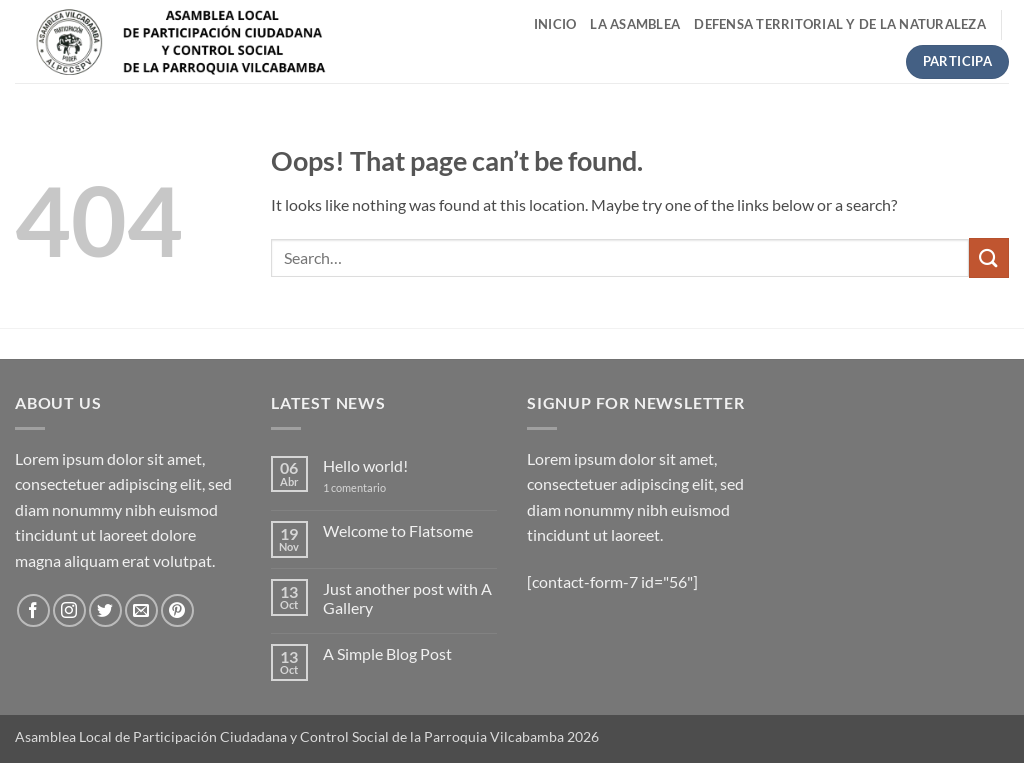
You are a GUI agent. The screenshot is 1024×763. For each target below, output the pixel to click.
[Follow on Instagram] (69, 610)
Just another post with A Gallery (407, 598)
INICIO (555, 24)
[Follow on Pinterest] (177, 610)
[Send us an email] (141, 610)
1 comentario (369, 487)
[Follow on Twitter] (105, 610)
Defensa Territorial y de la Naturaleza (840, 24)
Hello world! (365, 465)
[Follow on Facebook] (33, 610)
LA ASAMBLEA (635, 24)
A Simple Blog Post (387, 653)
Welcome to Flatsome (398, 530)
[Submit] (989, 257)
